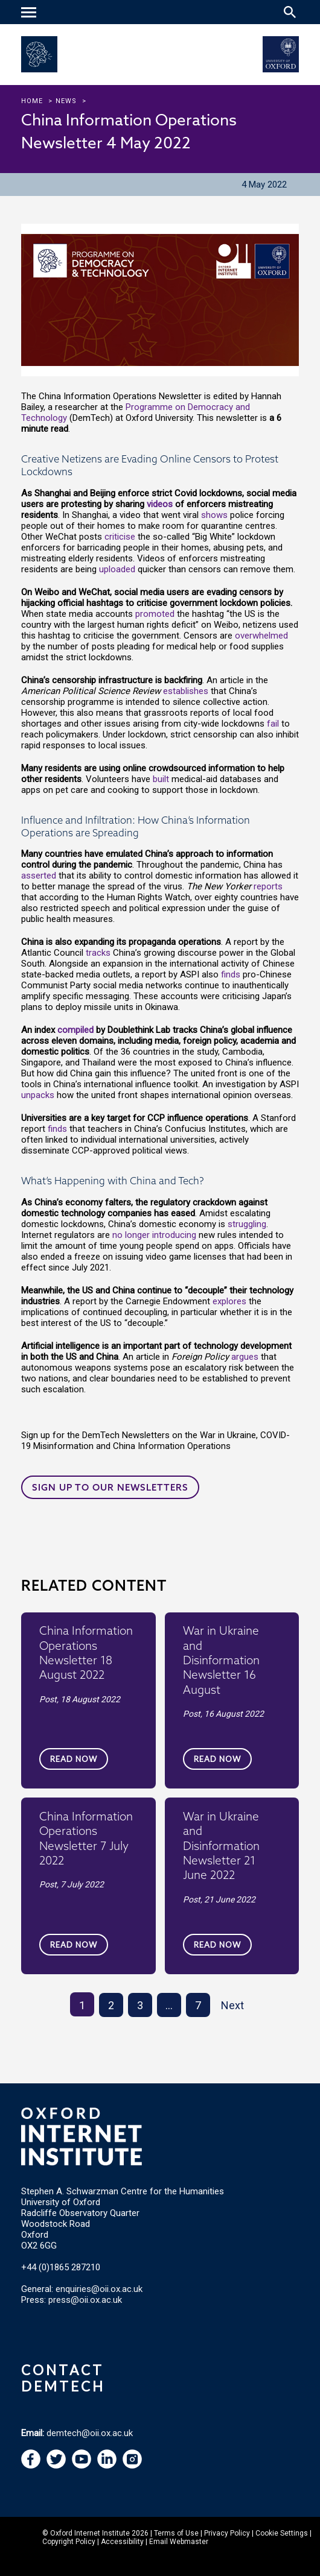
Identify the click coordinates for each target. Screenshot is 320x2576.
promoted (154, 613)
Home (32, 101)
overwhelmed (261, 635)
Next (232, 2005)
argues (244, 1356)
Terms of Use (176, 2533)
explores (229, 1301)
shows (214, 515)
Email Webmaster (178, 2541)
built (161, 779)
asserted (38, 875)
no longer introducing (154, 1235)
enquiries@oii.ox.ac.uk (99, 2289)
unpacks (37, 1095)
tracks (98, 952)
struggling (247, 1224)
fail (273, 723)
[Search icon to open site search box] (290, 12)
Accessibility (122, 2541)
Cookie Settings (281, 2533)
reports (268, 886)
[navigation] (30, 13)
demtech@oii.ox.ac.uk (89, 2433)
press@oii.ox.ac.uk (85, 2299)
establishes (185, 691)
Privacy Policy (227, 2533)
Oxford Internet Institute (90, 2533)
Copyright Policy (68, 2541)
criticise (119, 536)
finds (230, 974)
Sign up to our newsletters (110, 1487)
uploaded (117, 569)
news (66, 101)
